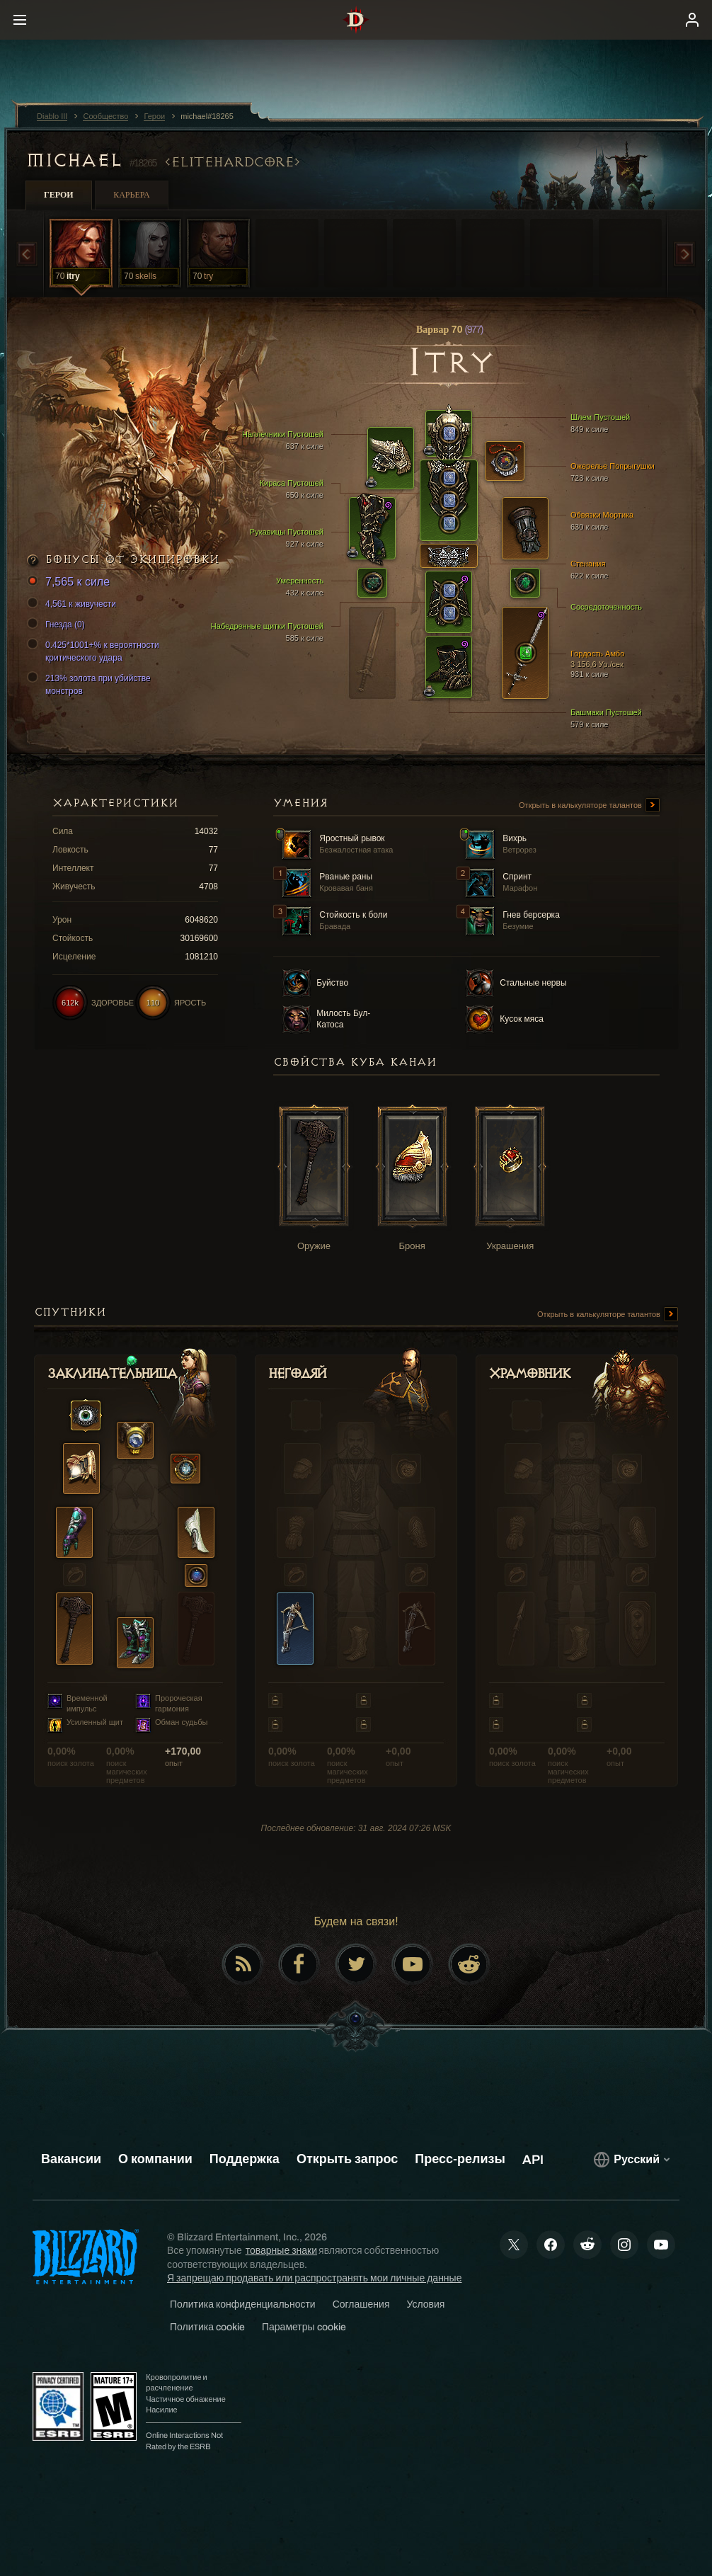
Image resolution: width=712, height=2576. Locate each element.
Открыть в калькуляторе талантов (589, 805)
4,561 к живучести (73, 604)
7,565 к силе (70, 582)
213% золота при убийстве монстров (91, 684)
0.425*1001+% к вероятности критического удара (95, 651)
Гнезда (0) (58, 624)
